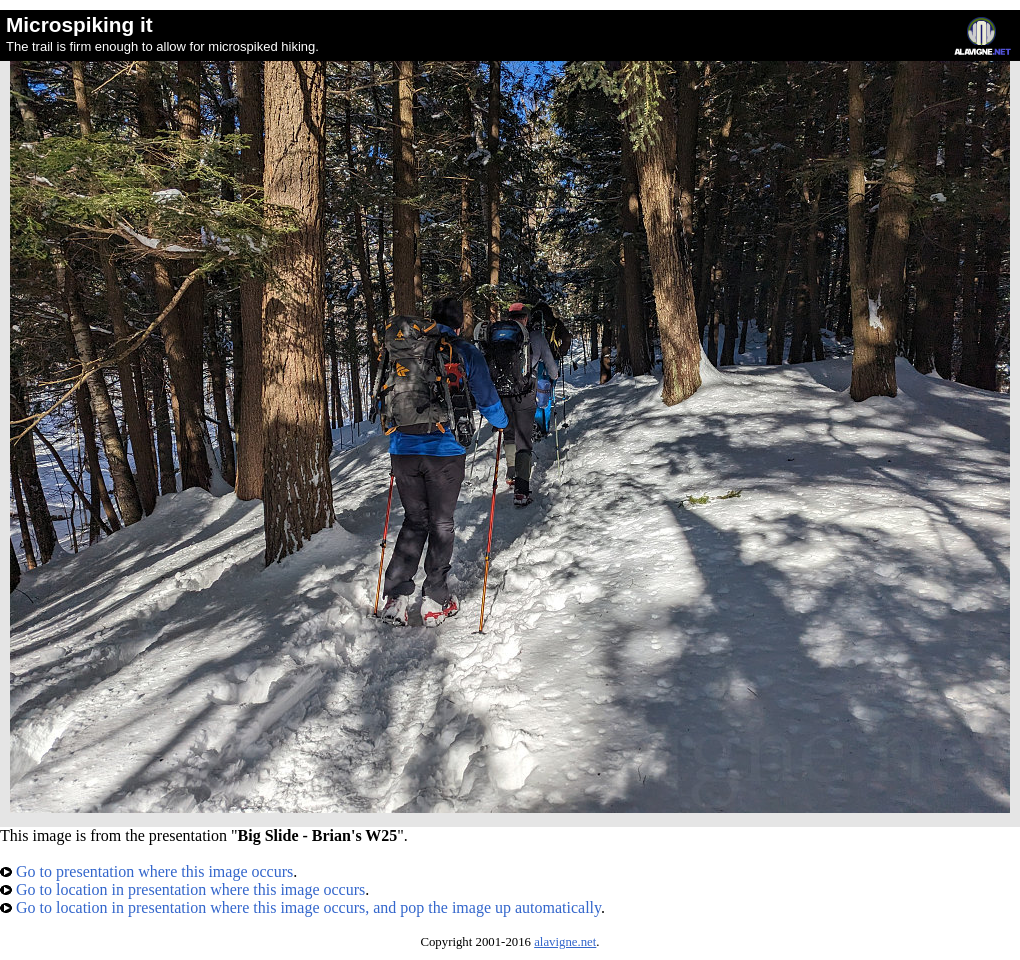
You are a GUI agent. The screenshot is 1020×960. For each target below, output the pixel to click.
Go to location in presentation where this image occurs (182, 889)
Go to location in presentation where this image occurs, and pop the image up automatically (300, 907)
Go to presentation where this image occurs (146, 871)
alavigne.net (565, 942)
